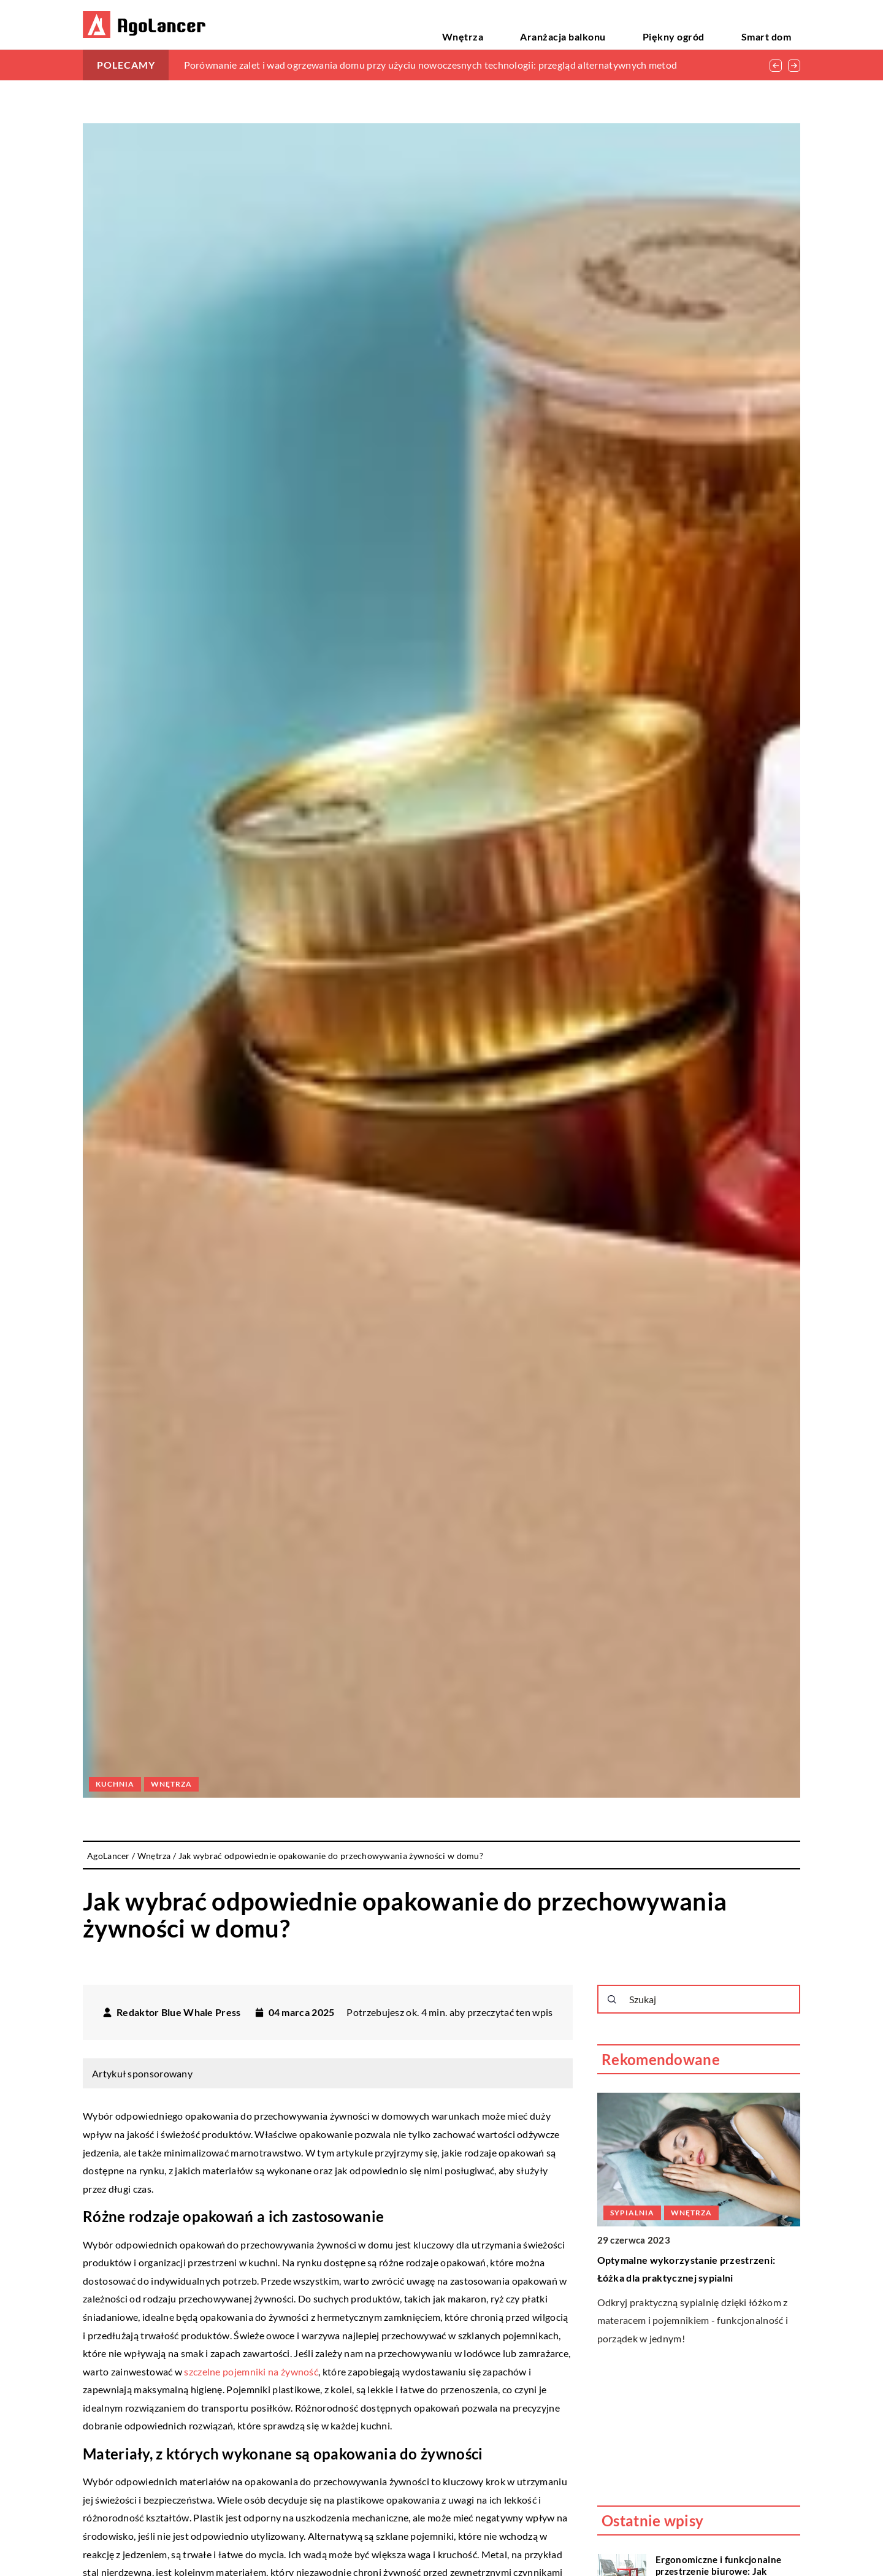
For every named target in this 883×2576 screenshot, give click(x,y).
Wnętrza (555, 24)
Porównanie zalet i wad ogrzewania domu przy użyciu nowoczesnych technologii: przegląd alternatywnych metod (431, 65)
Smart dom (778, 24)
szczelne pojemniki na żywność (251, 2371)
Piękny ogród (711, 24)
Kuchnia (115, 1783)
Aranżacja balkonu (629, 24)
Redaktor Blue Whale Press (179, 2012)
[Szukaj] (612, 1999)
